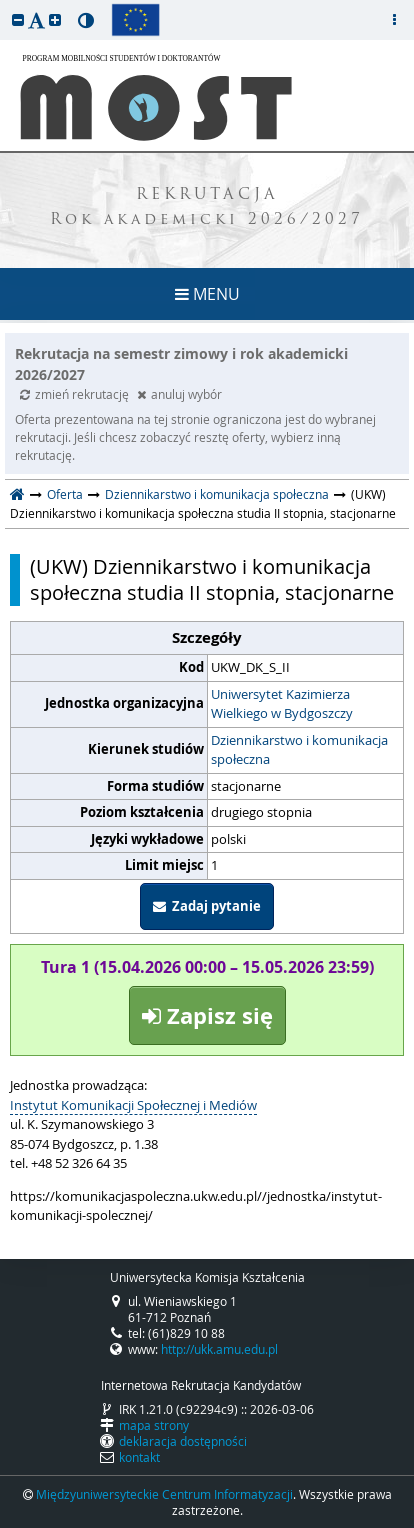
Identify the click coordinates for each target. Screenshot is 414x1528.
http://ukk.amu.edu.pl (219, 1349)
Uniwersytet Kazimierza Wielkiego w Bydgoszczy (282, 704)
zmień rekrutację (76, 394)
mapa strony (154, 1425)
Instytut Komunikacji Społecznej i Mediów (133, 1105)
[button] (18, 19)
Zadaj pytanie (207, 906)
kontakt (139, 1457)
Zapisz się (207, 1015)
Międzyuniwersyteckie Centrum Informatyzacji (164, 1494)
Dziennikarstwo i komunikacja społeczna (217, 494)
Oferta (65, 494)
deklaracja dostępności (183, 1441)
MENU (207, 294)
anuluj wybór (179, 394)
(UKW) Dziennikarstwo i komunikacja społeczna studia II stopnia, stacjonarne (212, 580)
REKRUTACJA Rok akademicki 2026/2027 (207, 208)
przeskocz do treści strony (5, 5)
